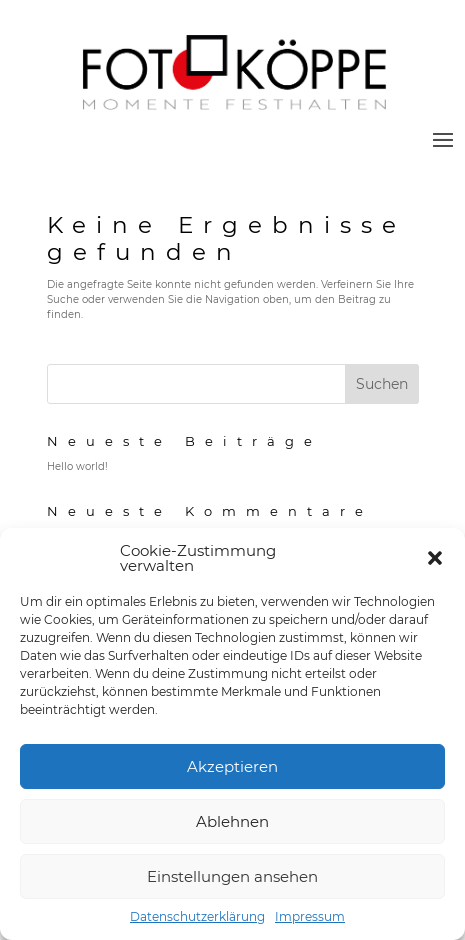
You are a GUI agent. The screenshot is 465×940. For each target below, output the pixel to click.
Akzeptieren (232, 766)
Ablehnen (232, 821)
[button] (435, 558)
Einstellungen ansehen (232, 876)
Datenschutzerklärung (197, 916)
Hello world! (77, 466)
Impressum (310, 916)
